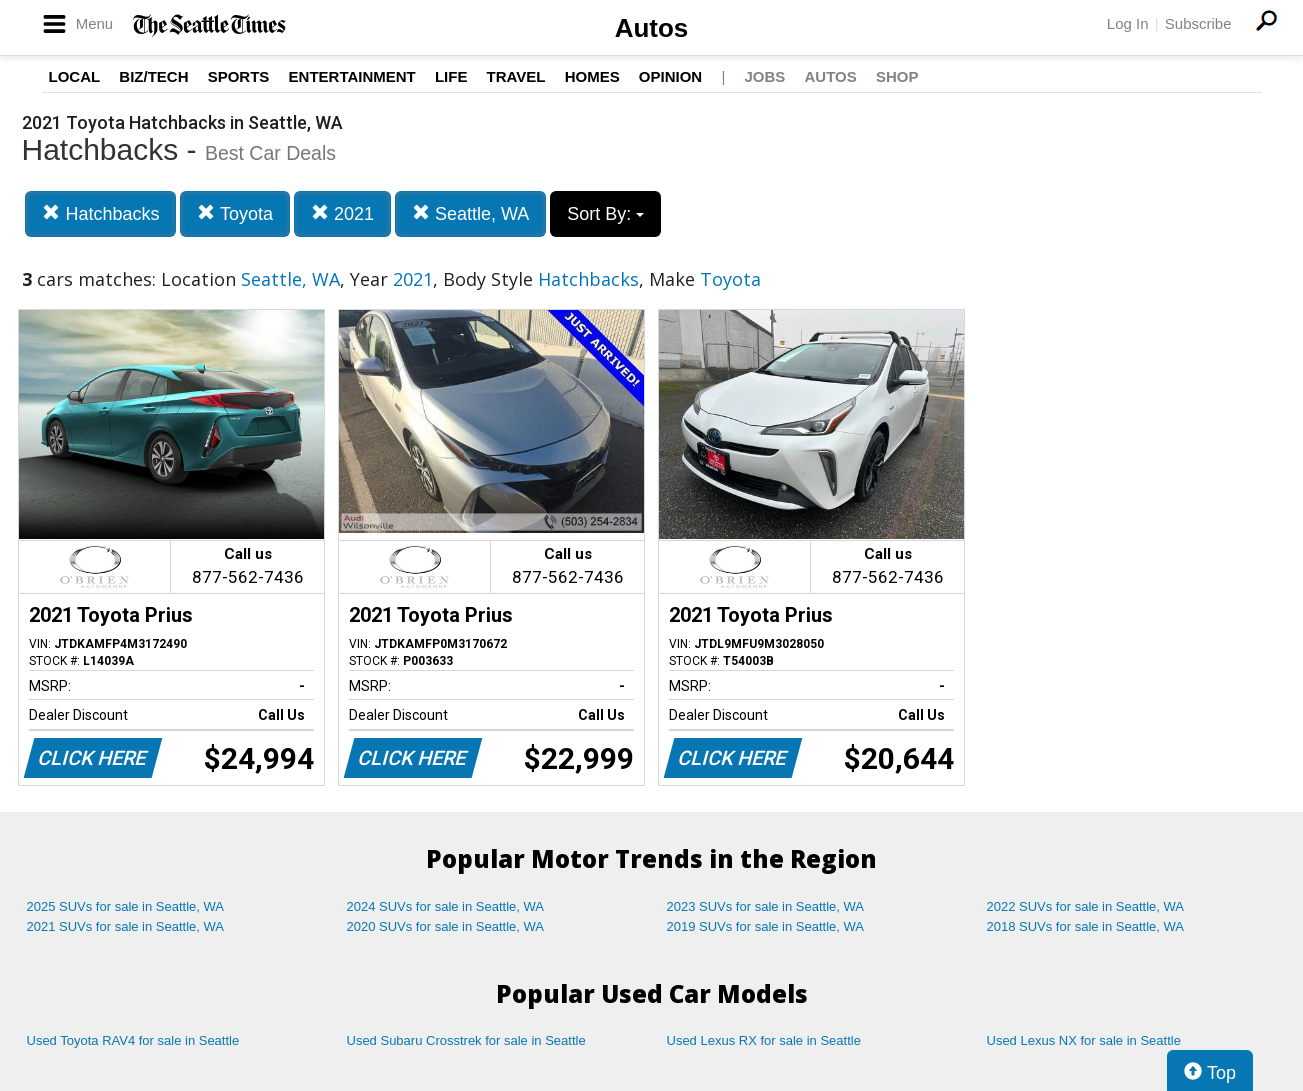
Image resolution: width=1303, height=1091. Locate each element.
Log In (1128, 23)
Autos (652, 28)
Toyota (235, 213)
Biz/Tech (153, 76)
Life (451, 76)
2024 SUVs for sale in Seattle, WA (446, 906)
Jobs (764, 76)
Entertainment (352, 76)
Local (75, 76)
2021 (342, 213)
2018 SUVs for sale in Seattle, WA (1086, 926)
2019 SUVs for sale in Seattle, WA (766, 926)
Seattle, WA (470, 213)
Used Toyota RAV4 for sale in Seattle (133, 1040)
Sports (239, 76)
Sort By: (605, 214)
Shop (897, 76)
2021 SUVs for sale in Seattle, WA (126, 926)
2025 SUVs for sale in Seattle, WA (126, 906)
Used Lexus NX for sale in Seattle (1084, 1040)
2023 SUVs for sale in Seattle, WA (766, 906)
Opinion (670, 76)
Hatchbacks (100, 213)
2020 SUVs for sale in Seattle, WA (446, 926)
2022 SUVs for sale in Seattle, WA (1086, 906)
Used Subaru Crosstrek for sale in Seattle (466, 1040)
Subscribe (1198, 23)
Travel (516, 76)
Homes (592, 76)
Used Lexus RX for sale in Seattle (764, 1040)
